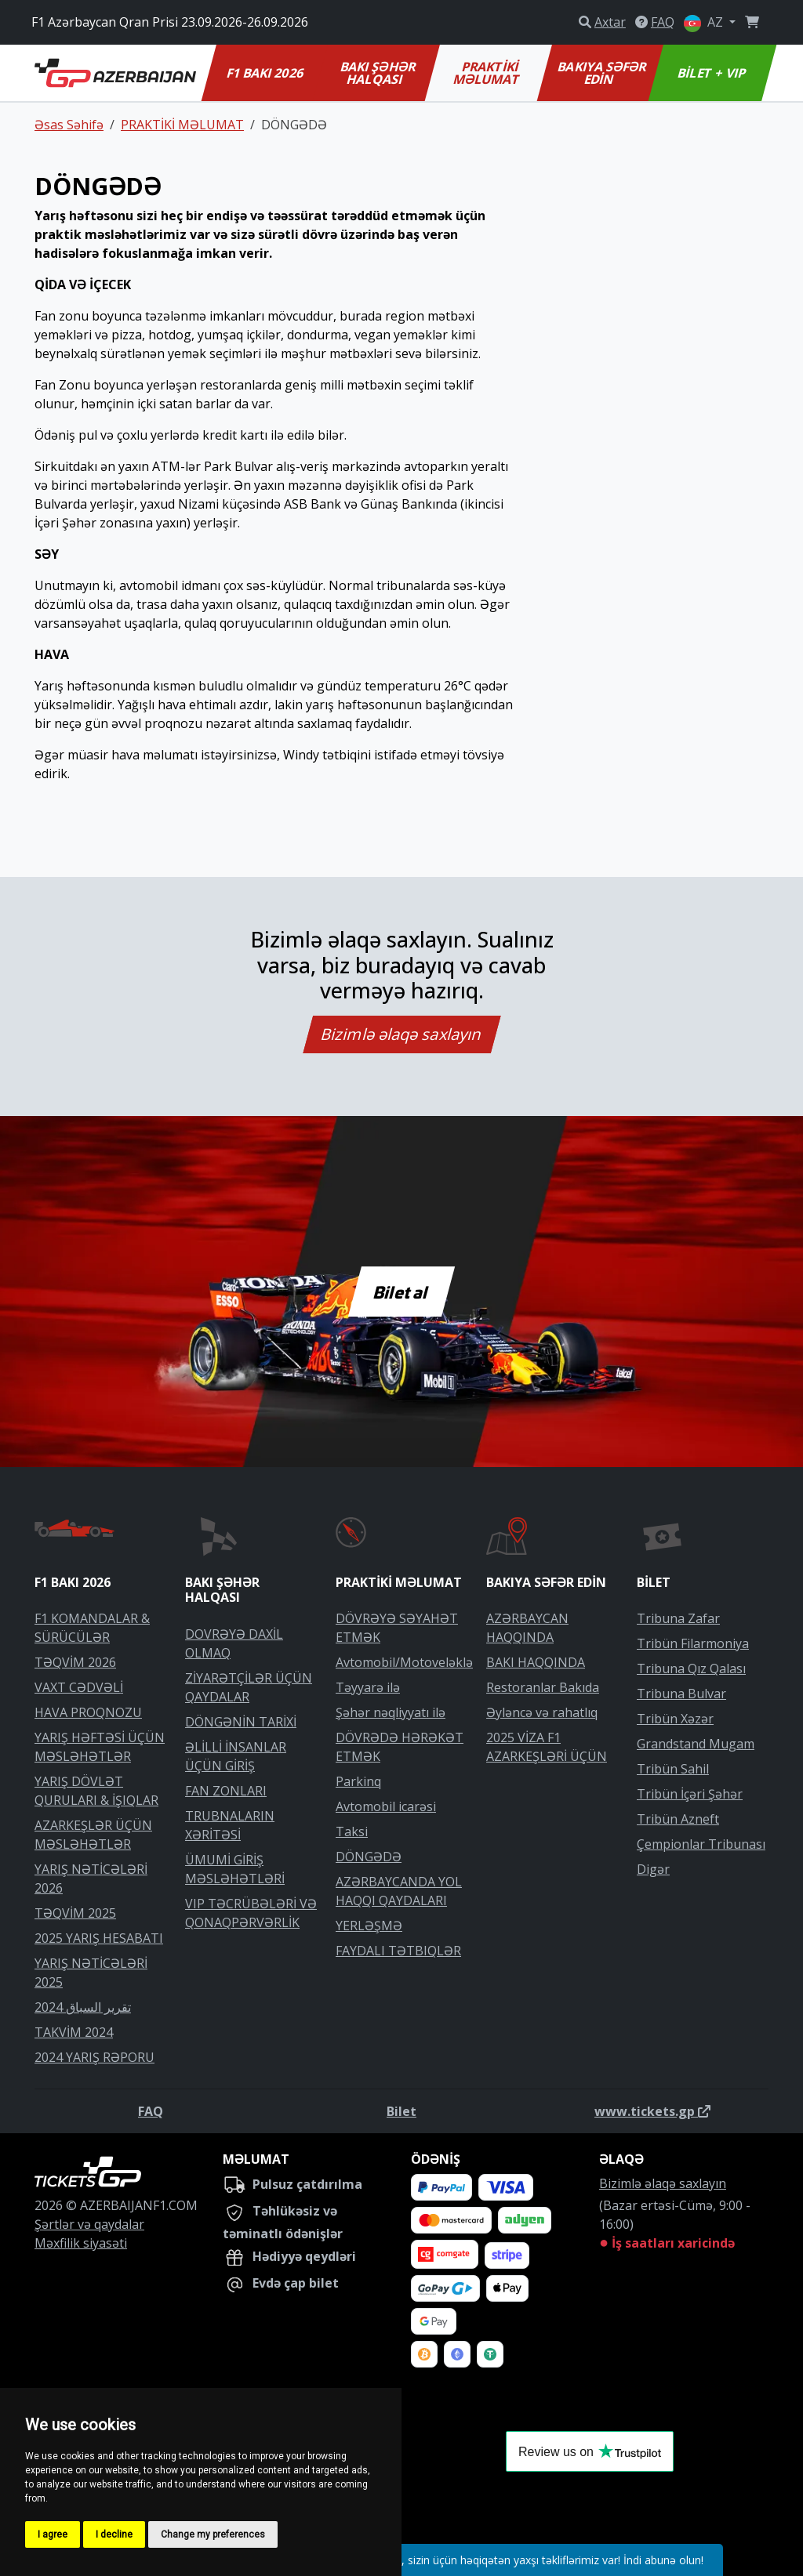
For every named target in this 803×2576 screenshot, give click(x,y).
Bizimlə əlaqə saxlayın (401, 1034)
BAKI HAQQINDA (535, 1662)
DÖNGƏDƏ (369, 1856)
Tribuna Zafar (678, 1618)
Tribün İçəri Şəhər (690, 1793)
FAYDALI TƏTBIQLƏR (398, 1950)
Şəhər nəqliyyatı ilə (390, 1712)
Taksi (352, 1831)
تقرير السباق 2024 (83, 2007)
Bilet (401, 2111)
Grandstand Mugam (695, 1743)
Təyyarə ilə (368, 1687)
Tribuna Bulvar (681, 1693)
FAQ (150, 2111)
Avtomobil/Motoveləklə (404, 1662)
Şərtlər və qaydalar (89, 2224)
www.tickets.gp (652, 2111)
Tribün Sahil (673, 1768)
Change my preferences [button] (213, 2534)
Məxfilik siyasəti (81, 2243)
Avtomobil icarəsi (386, 1806)
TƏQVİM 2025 (75, 1913)
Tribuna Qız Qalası (691, 1668)
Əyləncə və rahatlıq (542, 1712)
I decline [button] (114, 2534)
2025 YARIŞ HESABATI (99, 1938)
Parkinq (358, 1781)
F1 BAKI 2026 (265, 73)
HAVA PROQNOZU (88, 1712)
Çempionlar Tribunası (701, 1844)
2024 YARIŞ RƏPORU (94, 2057)
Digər (653, 1869)
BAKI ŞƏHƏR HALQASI (379, 73)
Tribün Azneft (678, 1819)
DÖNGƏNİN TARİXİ (240, 1721)
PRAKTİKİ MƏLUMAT (487, 73)
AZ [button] (705, 22)
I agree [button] (52, 2534)
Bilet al (402, 1291)
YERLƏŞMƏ (369, 1925)
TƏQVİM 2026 (75, 1662)
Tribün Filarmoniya (693, 1643)
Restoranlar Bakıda (542, 1687)
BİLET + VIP (712, 73)
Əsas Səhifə (69, 124)
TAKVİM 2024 (74, 2032)
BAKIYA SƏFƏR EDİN (602, 73)
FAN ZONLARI (226, 1790)
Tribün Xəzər (675, 1718)
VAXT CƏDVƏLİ (79, 1687)
